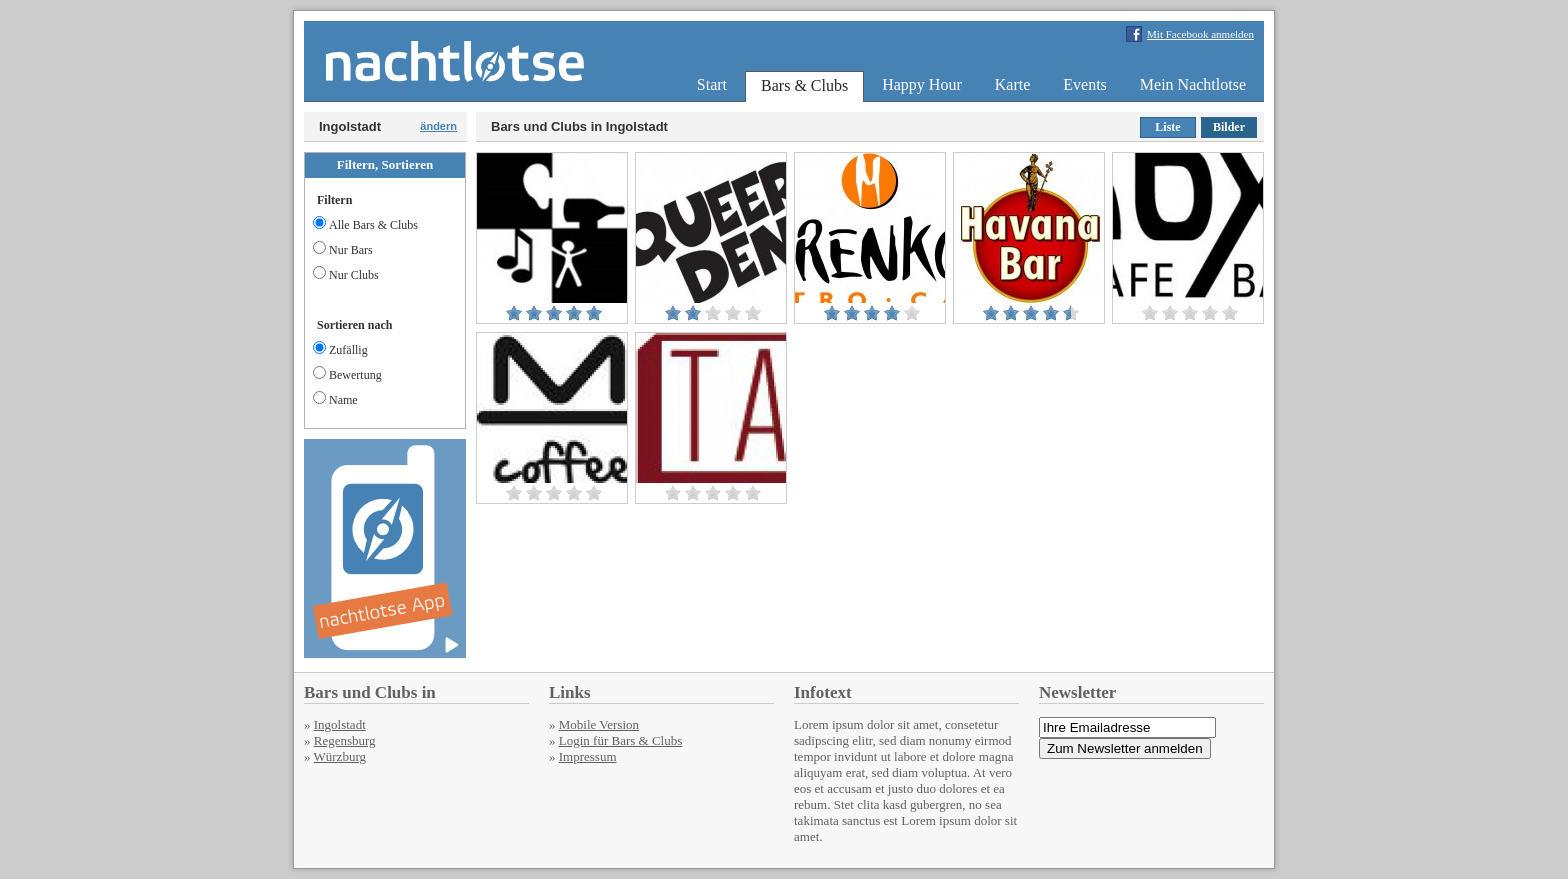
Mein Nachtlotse (1193, 84)
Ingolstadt (340, 724)
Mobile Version (599, 724)
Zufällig (340, 350)
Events (1085, 84)
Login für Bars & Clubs (621, 740)
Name (335, 400)
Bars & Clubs (804, 85)
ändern (438, 126)
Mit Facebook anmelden (1200, 34)
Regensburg (345, 740)
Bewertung (347, 375)
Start (712, 84)
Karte (1013, 84)
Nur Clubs (346, 275)
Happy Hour (922, 84)
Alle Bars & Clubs (365, 225)
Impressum (588, 756)
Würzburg (340, 756)
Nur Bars (343, 250)
